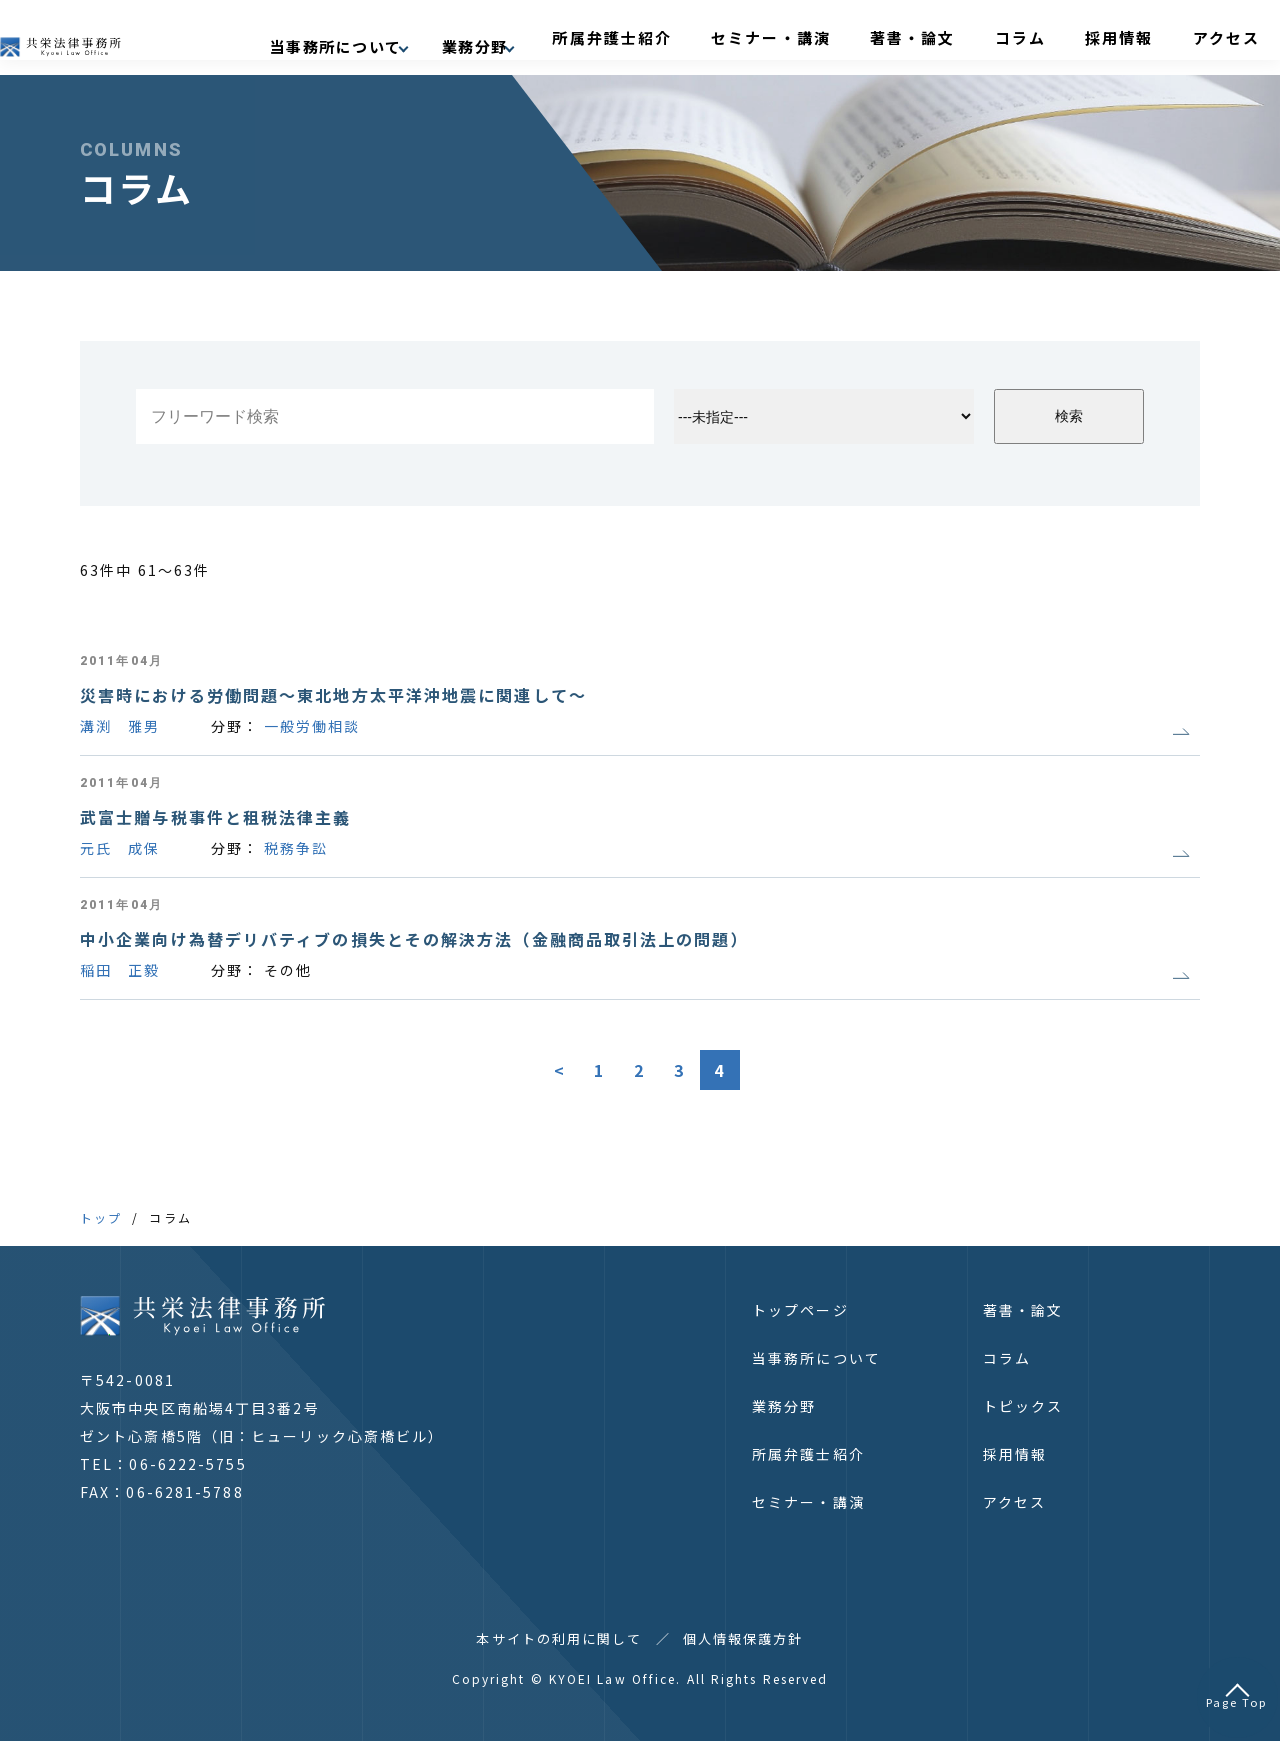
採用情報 (1133, 37)
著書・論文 (977, 37)
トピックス (1023, 1406)
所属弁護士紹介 (737, 37)
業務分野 (784, 1406)
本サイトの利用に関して (559, 1638)
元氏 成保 (120, 848)
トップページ (800, 1310)
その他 (288, 970)
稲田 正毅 (120, 970)
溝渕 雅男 (120, 726)
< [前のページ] (560, 1070)
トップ (101, 1217)
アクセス (1214, 37)
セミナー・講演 (865, 37)
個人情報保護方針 (743, 1638)
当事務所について (816, 1358)
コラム (1059, 37)
